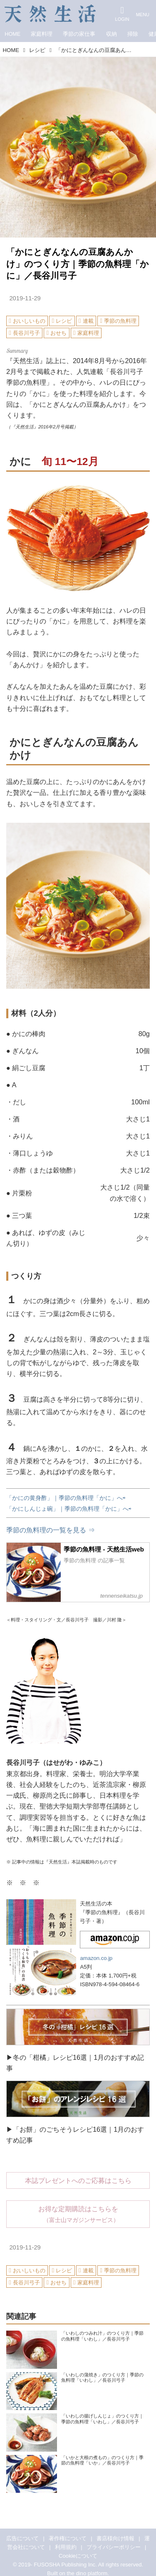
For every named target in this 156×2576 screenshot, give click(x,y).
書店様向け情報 (115, 2538)
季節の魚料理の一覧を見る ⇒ (50, 1530)
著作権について (68, 2538)
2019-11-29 (24, 298)
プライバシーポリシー (114, 2547)
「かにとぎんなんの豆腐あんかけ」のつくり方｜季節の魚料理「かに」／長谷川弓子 (77, 263)
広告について (22, 2538)
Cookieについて (78, 2556)
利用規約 (66, 2547)
